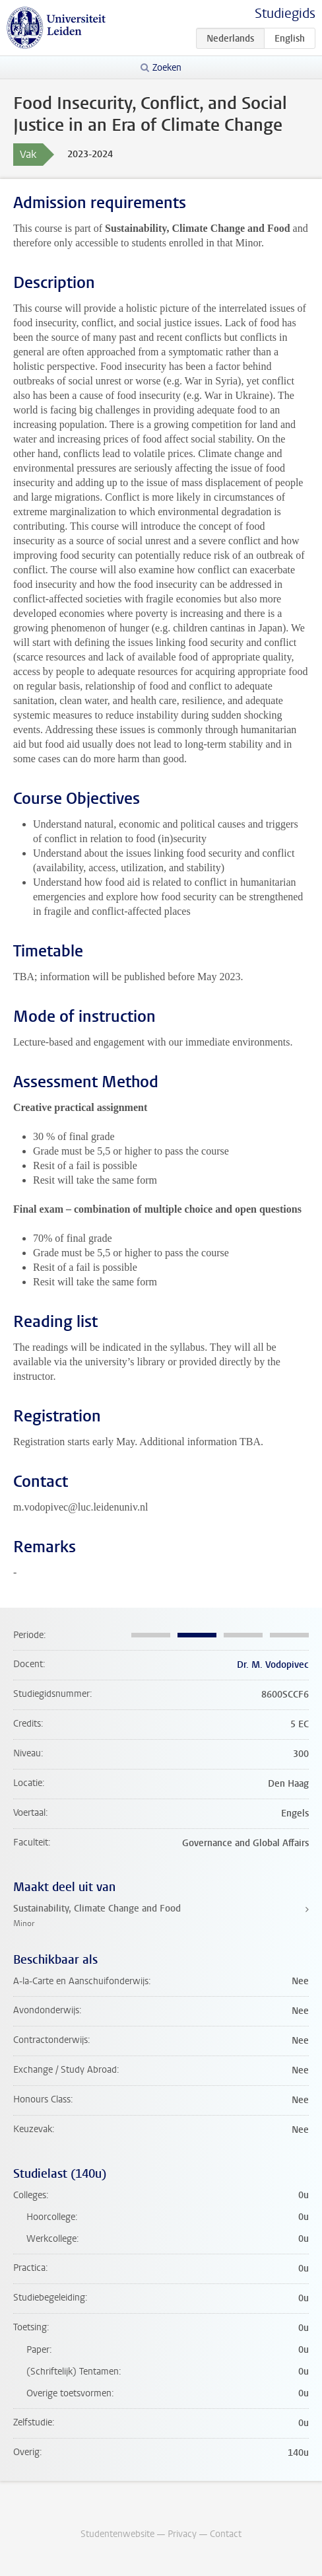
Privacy (182, 2534)
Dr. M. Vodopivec (273, 1665)
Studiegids (285, 13)
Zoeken (166, 67)
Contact (226, 2534)
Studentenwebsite (117, 2534)
